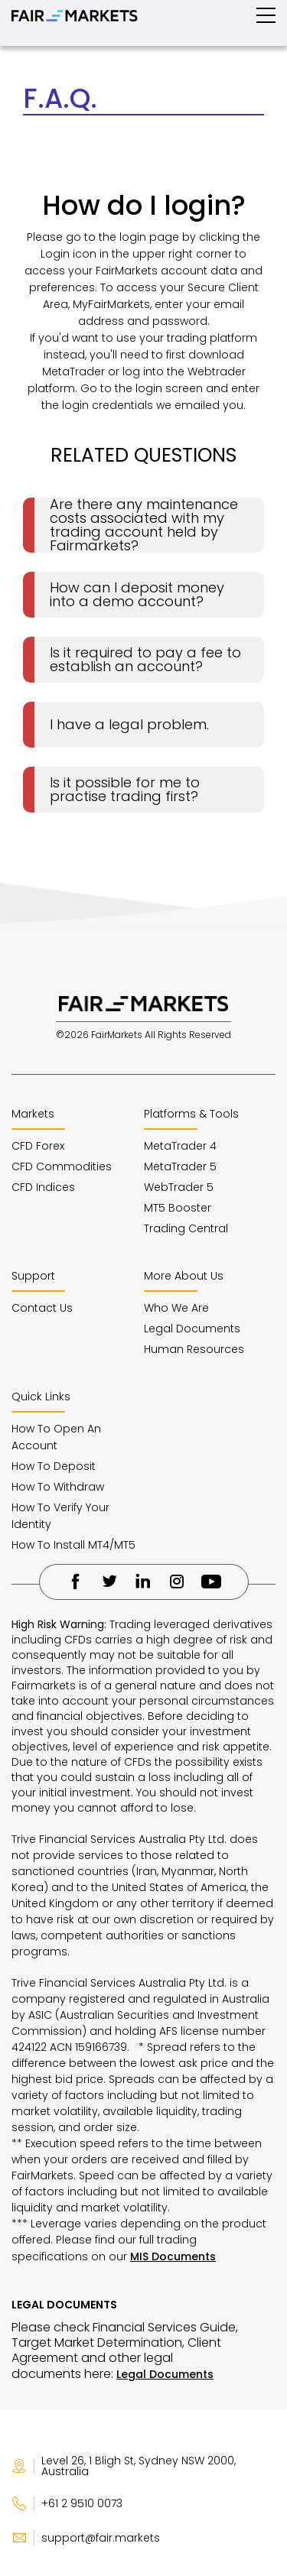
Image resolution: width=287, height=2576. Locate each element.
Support (33, 1275)
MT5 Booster (177, 1207)
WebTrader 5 (179, 1187)
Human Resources (194, 1349)
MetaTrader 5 (180, 1166)
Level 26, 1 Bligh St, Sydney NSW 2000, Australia (123, 2466)
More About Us (183, 1275)
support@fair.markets (85, 2537)
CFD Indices (43, 1187)
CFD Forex (37, 1145)
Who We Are (176, 1308)
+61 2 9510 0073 (66, 2503)
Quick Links (40, 1396)
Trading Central (186, 1228)
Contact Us (42, 1308)
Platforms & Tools (191, 1113)
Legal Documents (192, 1328)
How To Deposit (53, 1466)
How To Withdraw (57, 1486)
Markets (32, 1113)
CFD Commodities (61, 1166)
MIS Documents (173, 2256)
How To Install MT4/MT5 (73, 1544)
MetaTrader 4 (180, 1145)
